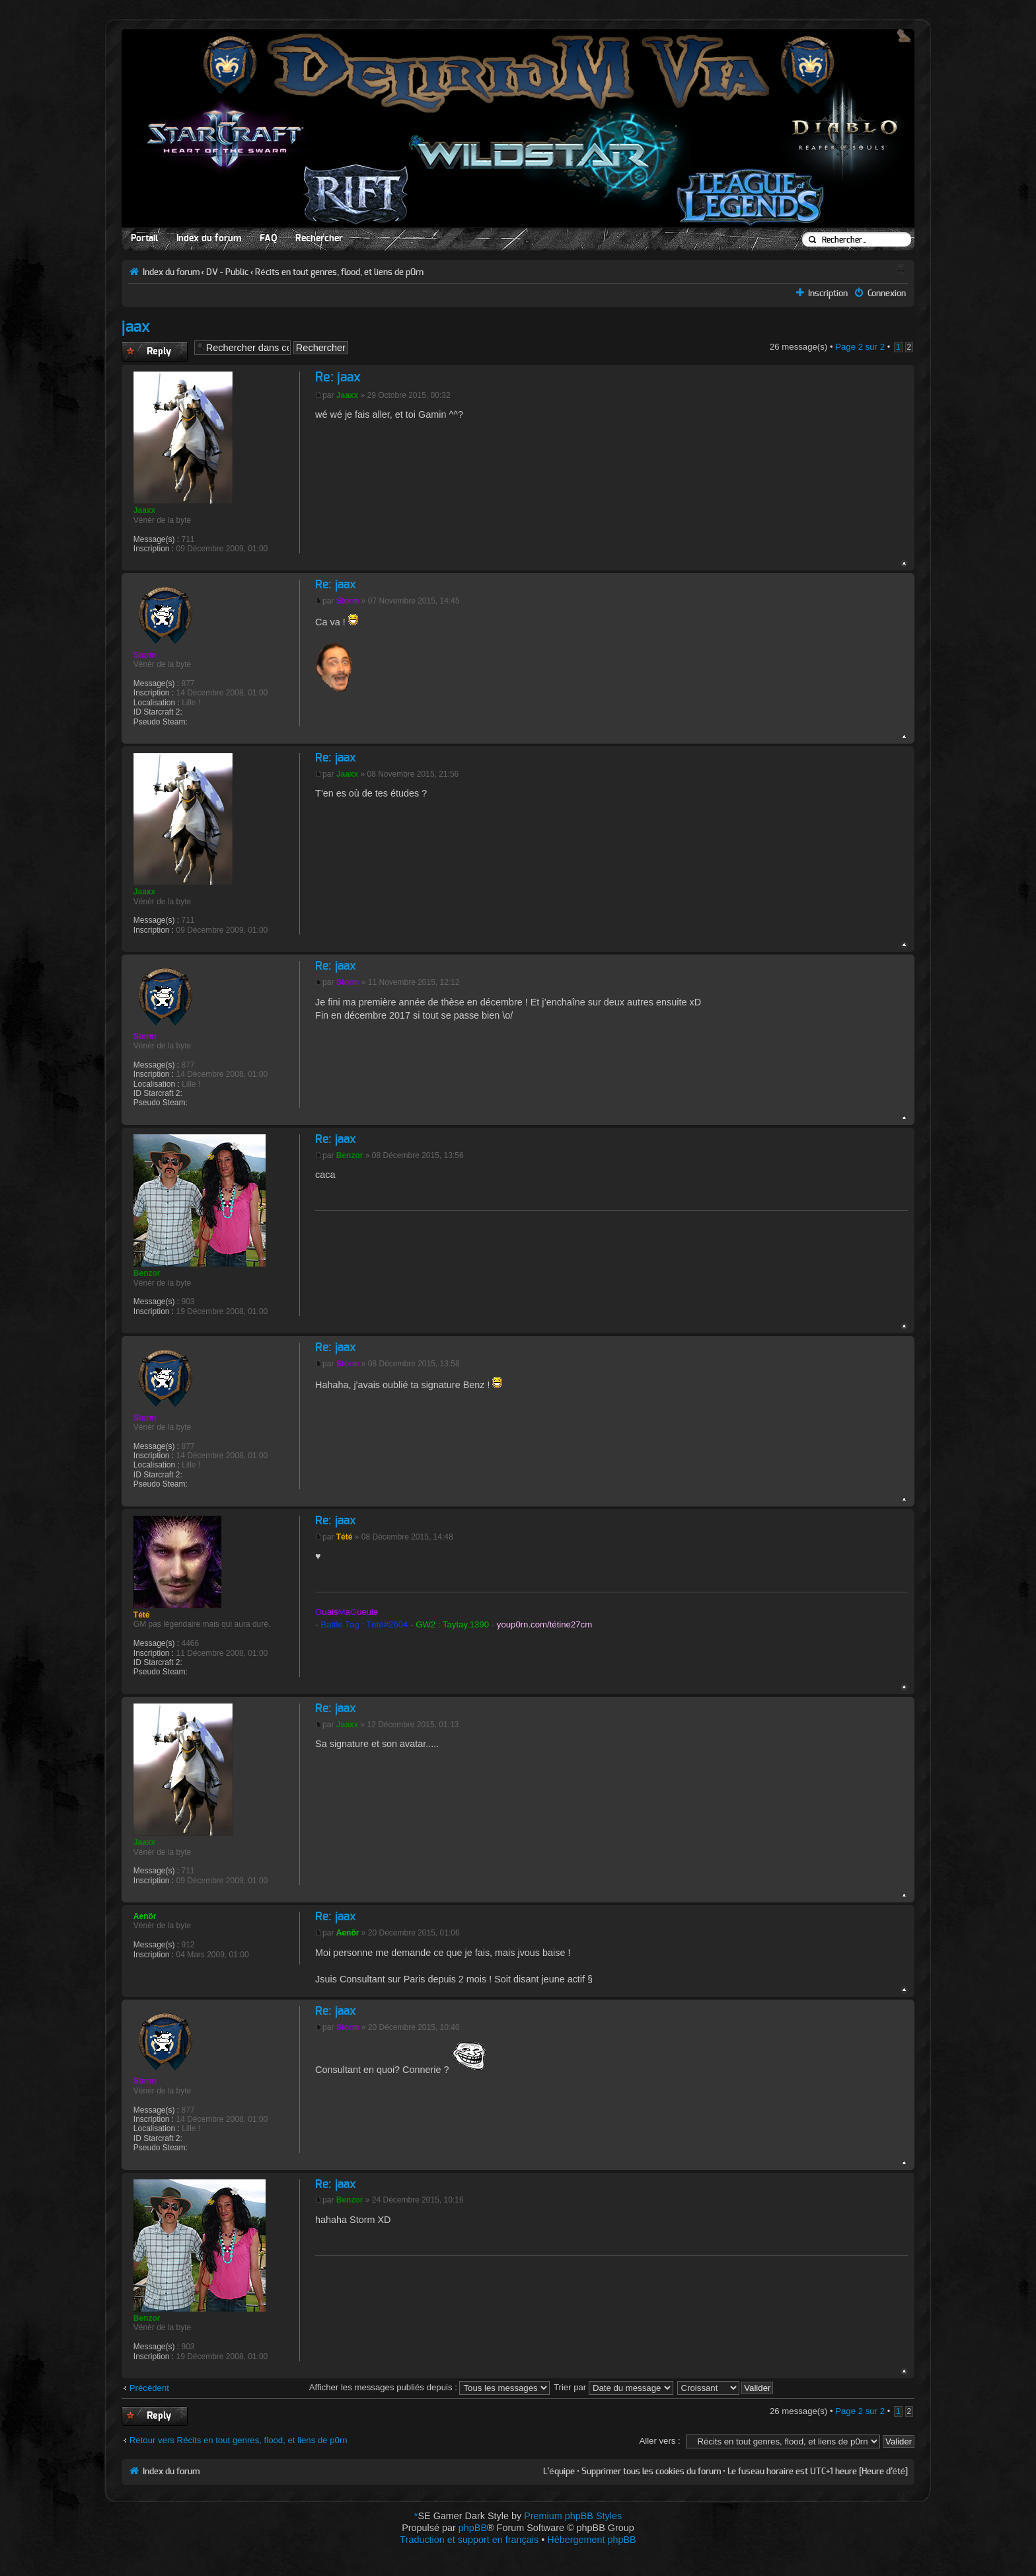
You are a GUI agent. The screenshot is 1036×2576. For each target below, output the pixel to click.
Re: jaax (338, 377)
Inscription (828, 293)
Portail (144, 238)
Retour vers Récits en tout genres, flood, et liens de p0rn (239, 2440)
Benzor (349, 1155)
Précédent (149, 2388)
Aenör (347, 1932)
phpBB (473, 2527)
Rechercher (319, 238)
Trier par (613, 2387)
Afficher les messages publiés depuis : (429, 2387)
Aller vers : (659, 2441)
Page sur (860, 347)
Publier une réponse (155, 352)
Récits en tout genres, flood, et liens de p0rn (339, 272)
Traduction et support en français (469, 2539)
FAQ (268, 238)
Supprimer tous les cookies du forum (651, 2471)
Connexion (887, 293)
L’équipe (558, 2471)
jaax (136, 327)
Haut (904, 563)
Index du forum (208, 238)
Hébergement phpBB (591, 2539)
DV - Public (227, 272)
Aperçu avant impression (900, 269)
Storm (347, 600)
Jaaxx (347, 395)
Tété (344, 1537)
